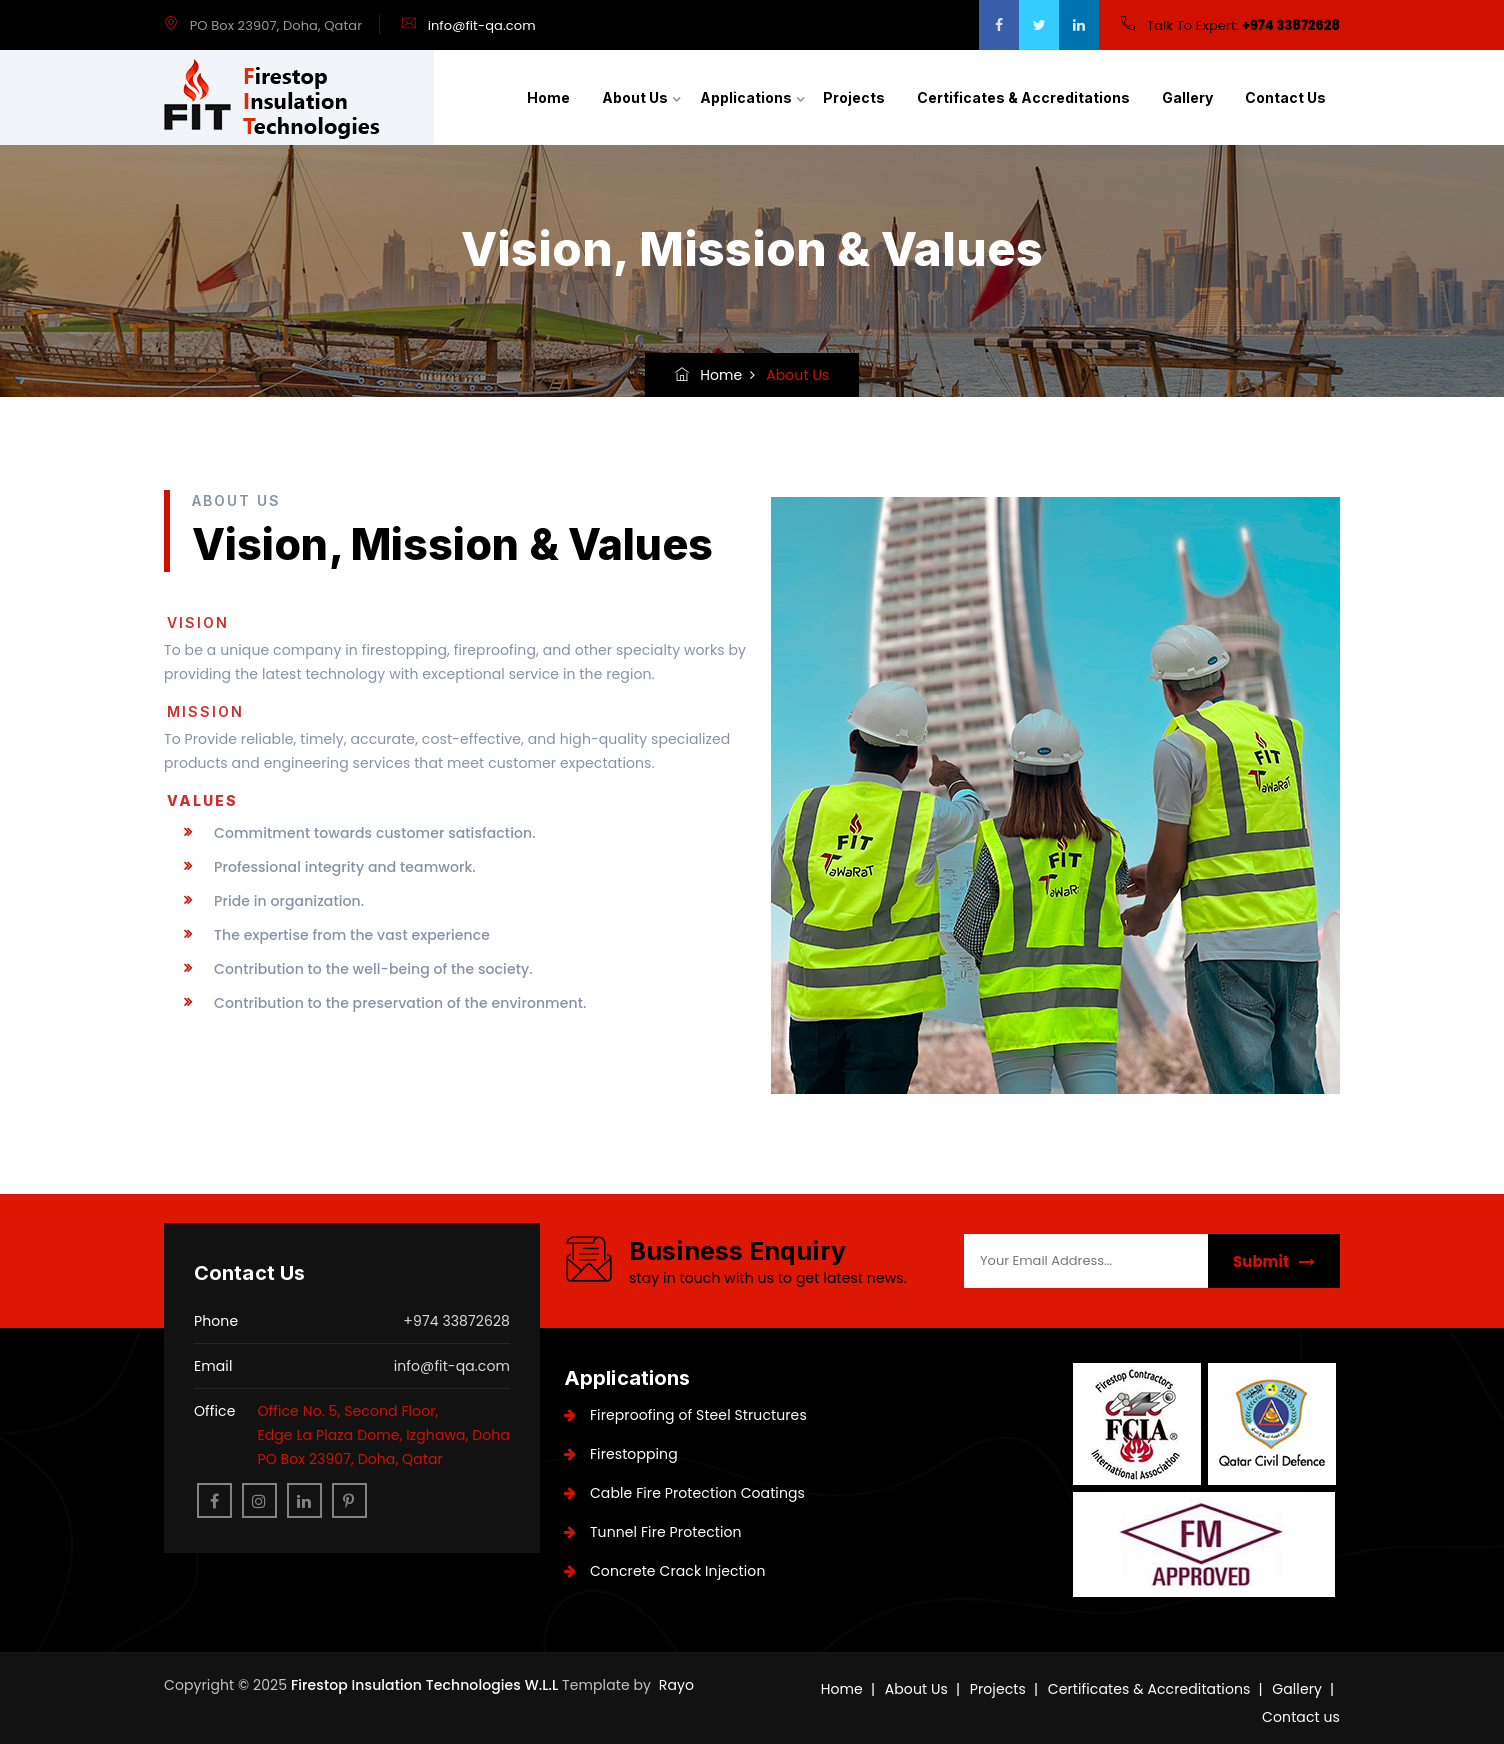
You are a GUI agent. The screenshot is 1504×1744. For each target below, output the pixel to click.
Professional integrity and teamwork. (345, 867)
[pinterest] (349, 1500)
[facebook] (999, 25)
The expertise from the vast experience (352, 935)
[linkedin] (304, 1500)
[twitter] (1039, 25)
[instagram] (259, 1500)
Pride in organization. (289, 901)
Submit (1274, 1261)
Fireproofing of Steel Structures (685, 1415)
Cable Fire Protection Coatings (684, 1493)
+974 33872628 (1291, 25)
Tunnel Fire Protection (653, 1532)
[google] (1079, 25)
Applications (746, 97)
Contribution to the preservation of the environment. (400, 1003)
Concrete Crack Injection (664, 1571)
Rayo (676, 1685)
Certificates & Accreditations (1023, 97)
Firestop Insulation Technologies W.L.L (426, 1685)
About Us (635, 97)
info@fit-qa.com (482, 25)
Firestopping (621, 1454)
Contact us (1285, 97)
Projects (854, 97)
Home (548, 97)
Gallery (1187, 97)
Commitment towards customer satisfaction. (375, 833)
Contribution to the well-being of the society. (373, 969)
